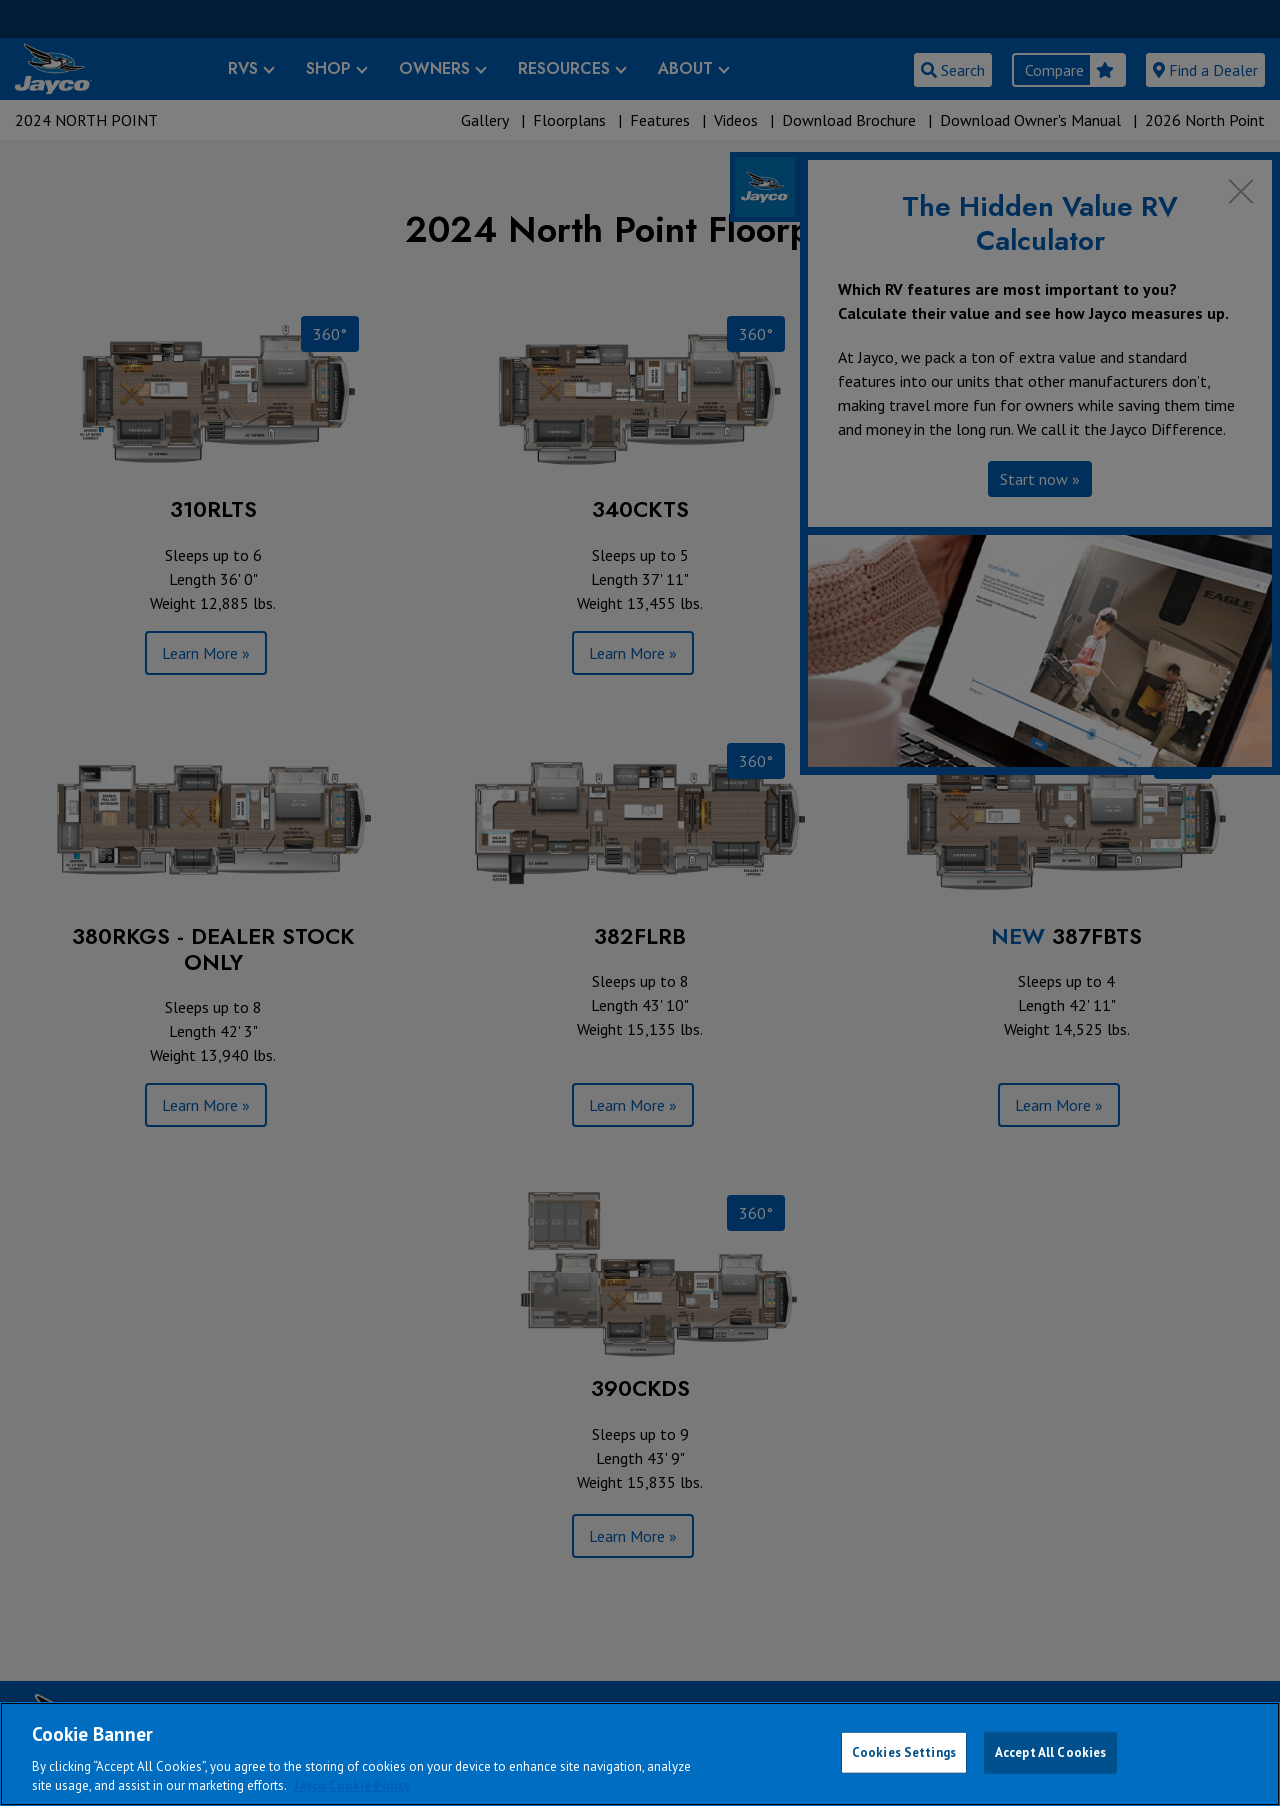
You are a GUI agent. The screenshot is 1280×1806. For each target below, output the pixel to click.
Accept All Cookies (1050, 1752)
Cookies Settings (904, 1752)
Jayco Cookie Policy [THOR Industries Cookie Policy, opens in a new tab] (352, 1785)
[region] (640, 1754)
